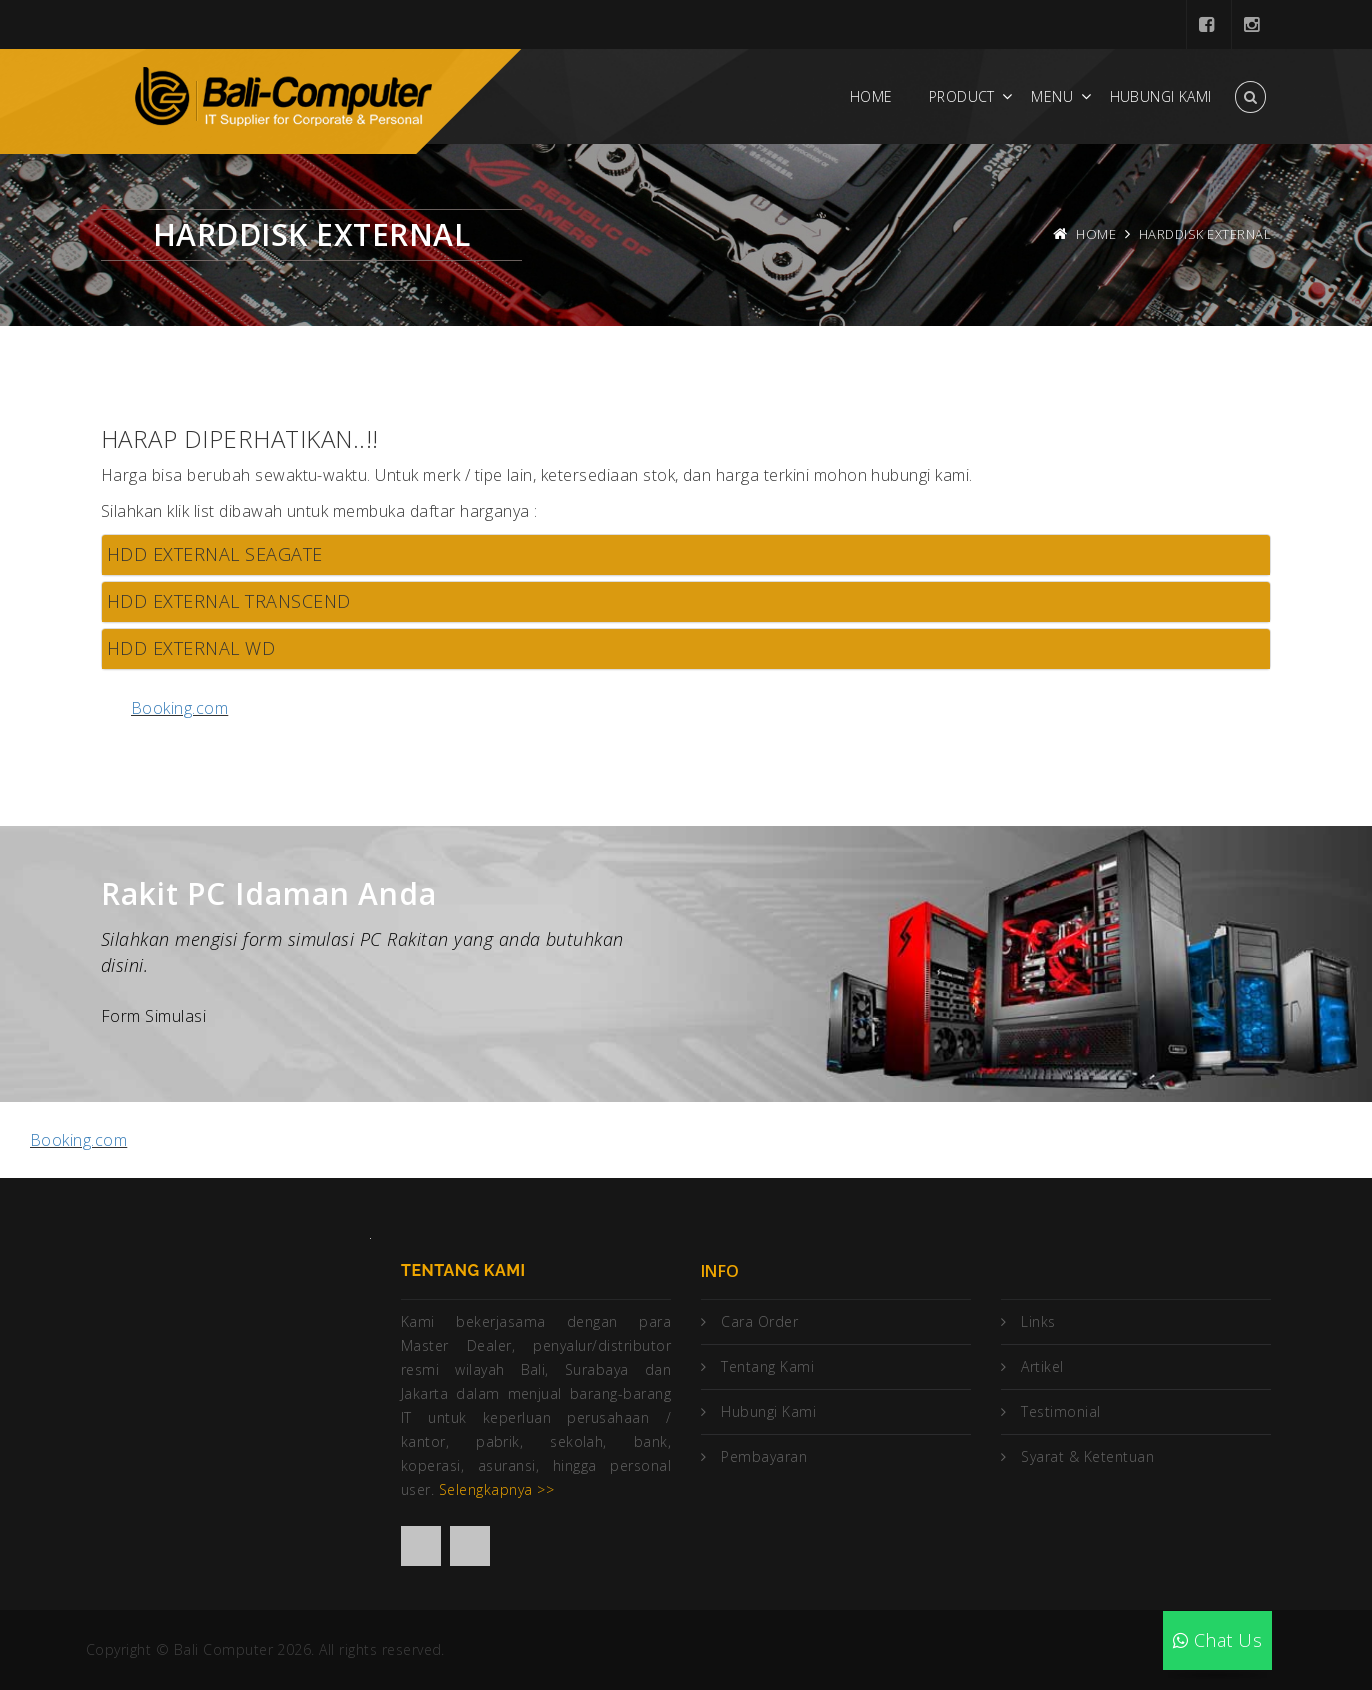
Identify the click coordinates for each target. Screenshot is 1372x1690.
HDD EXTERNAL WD (191, 648)
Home (871, 96)
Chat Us (1217, 1640)
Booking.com (179, 708)
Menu (1052, 96)
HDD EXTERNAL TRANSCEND (229, 601)
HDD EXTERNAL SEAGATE (215, 554)
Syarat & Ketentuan (1087, 1456)
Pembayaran (764, 1456)
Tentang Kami (767, 1366)
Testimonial (1060, 1411)
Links (1038, 1321)
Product (962, 96)
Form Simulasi (153, 1016)
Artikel (1042, 1366)
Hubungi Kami (1161, 96)
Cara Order (759, 1321)
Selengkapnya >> (496, 1489)
